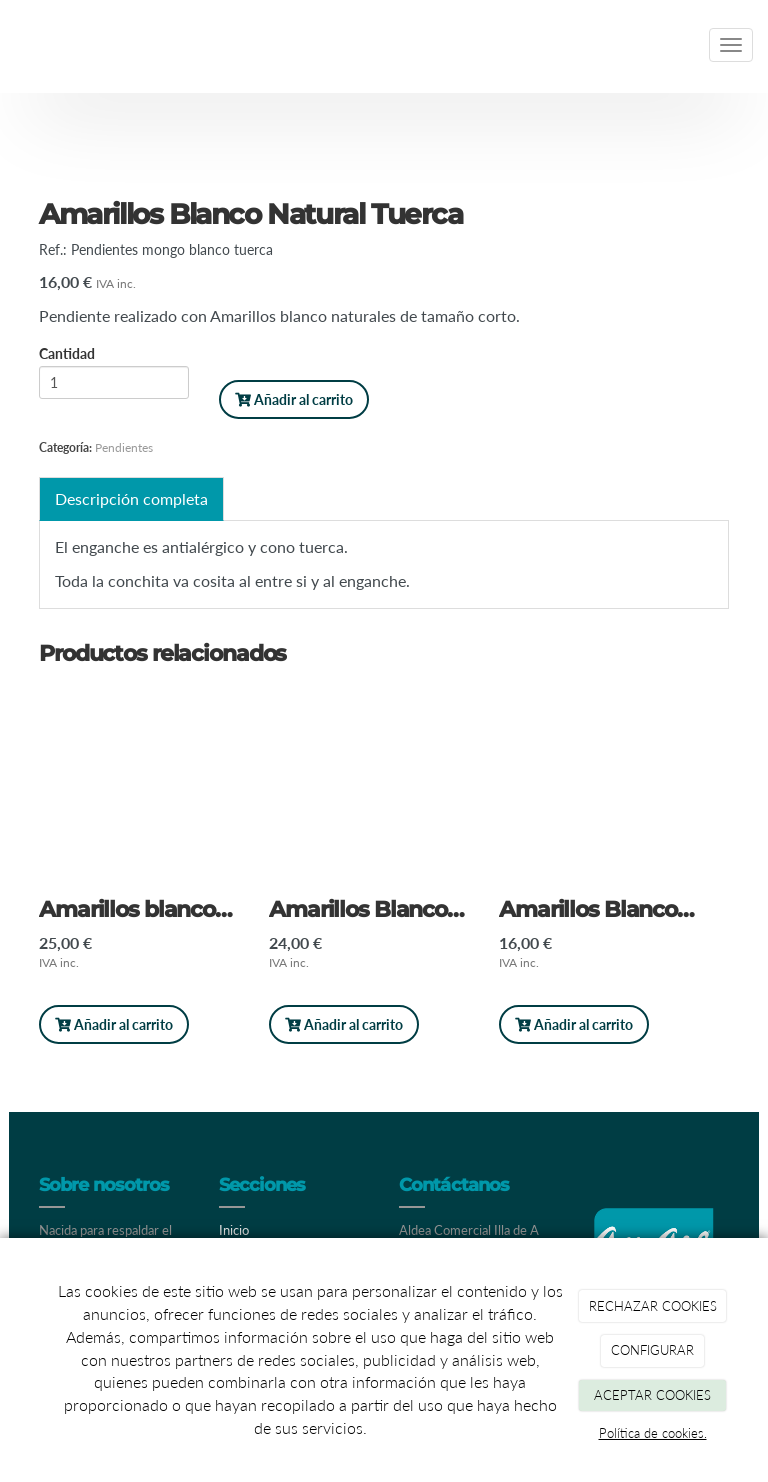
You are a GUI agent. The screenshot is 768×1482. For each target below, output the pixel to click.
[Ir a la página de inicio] (10, 45)
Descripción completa (131, 498)
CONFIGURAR (652, 1350)
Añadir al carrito (294, 399)
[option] (154, 871)
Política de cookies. (653, 1433)
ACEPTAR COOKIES (652, 1395)
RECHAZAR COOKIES (653, 1306)
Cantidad (67, 355)
